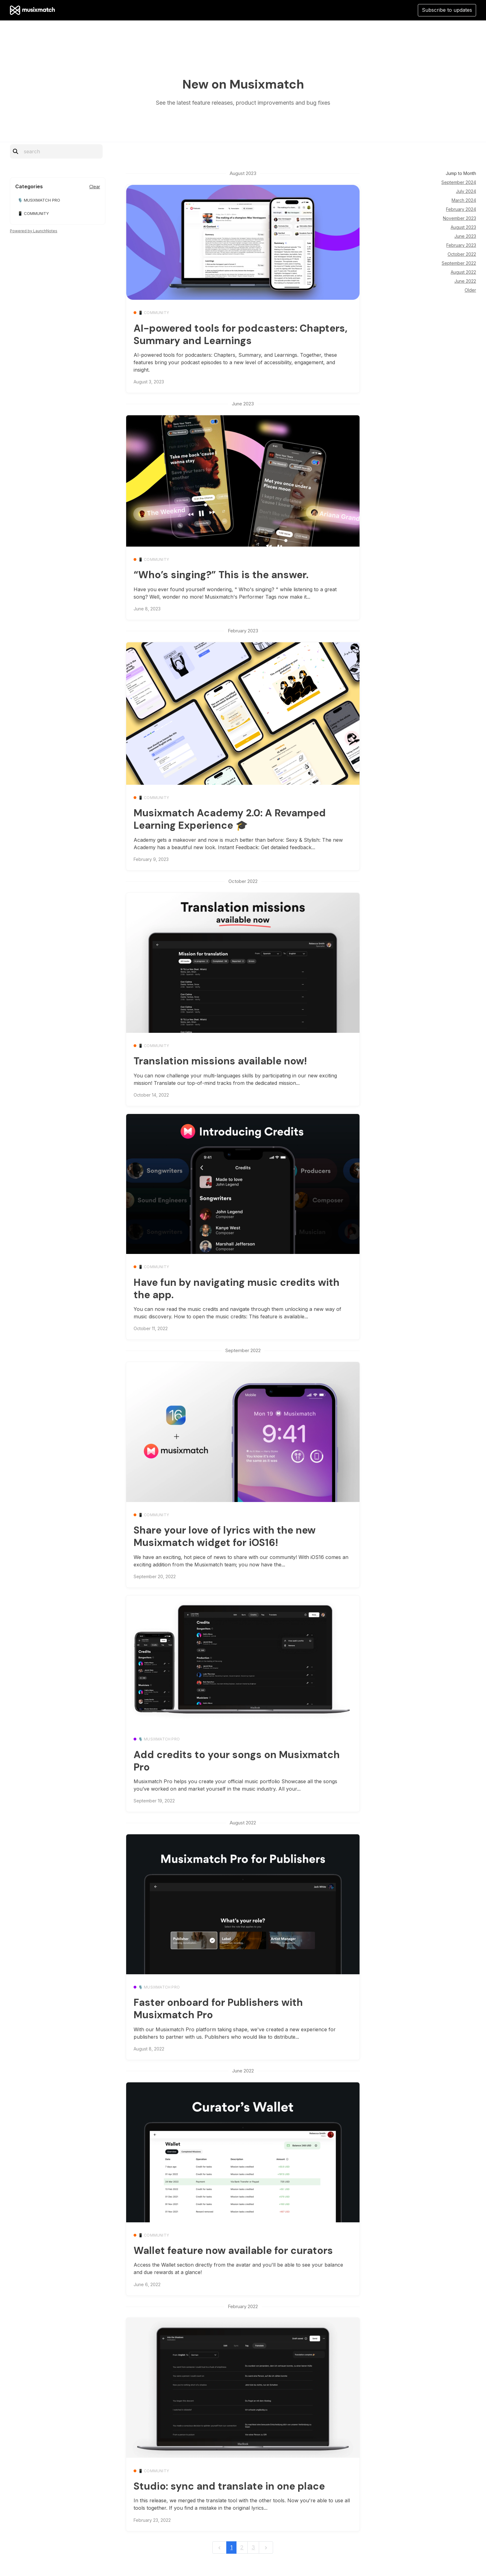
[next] (266, 2547)
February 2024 (461, 209)
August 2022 (463, 272)
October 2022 (462, 254)
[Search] (60, 151)
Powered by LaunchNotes (33, 231)
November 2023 (459, 218)
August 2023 (463, 227)
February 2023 (461, 245)
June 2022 (465, 281)
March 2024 (464, 200)
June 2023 (465, 236)
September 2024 (458, 182)
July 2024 (466, 191)
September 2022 (459, 263)
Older (470, 290)
